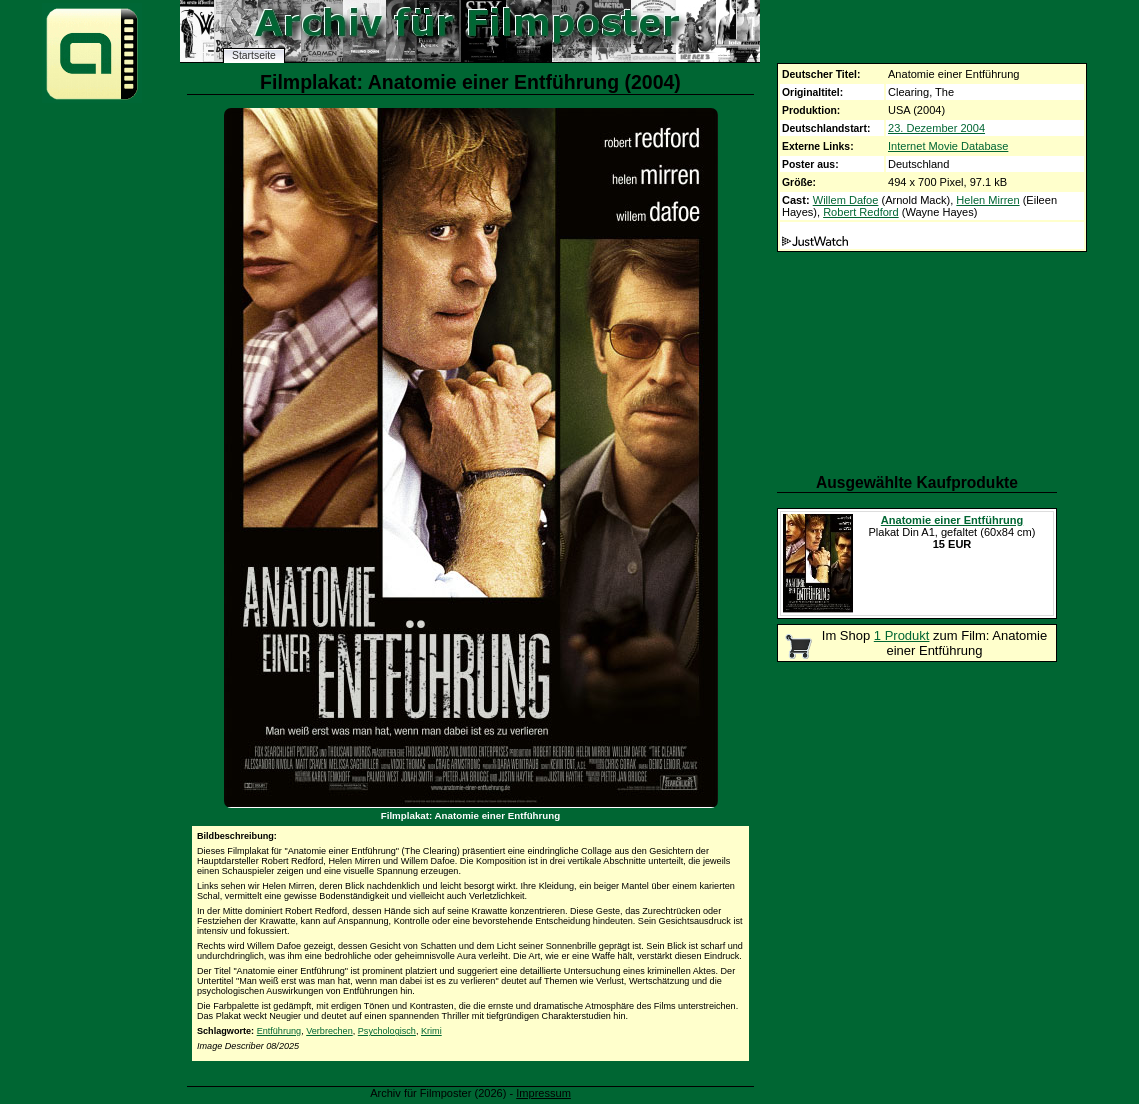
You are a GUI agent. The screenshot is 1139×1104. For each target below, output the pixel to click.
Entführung (279, 1031)
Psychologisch (387, 1031)
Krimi (431, 1031)
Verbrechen (329, 1031)
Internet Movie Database (948, 146)
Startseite (254, 55)
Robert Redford (861, 212)
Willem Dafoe (846, 200)
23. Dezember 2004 (936, 128)
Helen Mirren (987, 200)
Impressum (543, 1093)
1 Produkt (902, 635)
